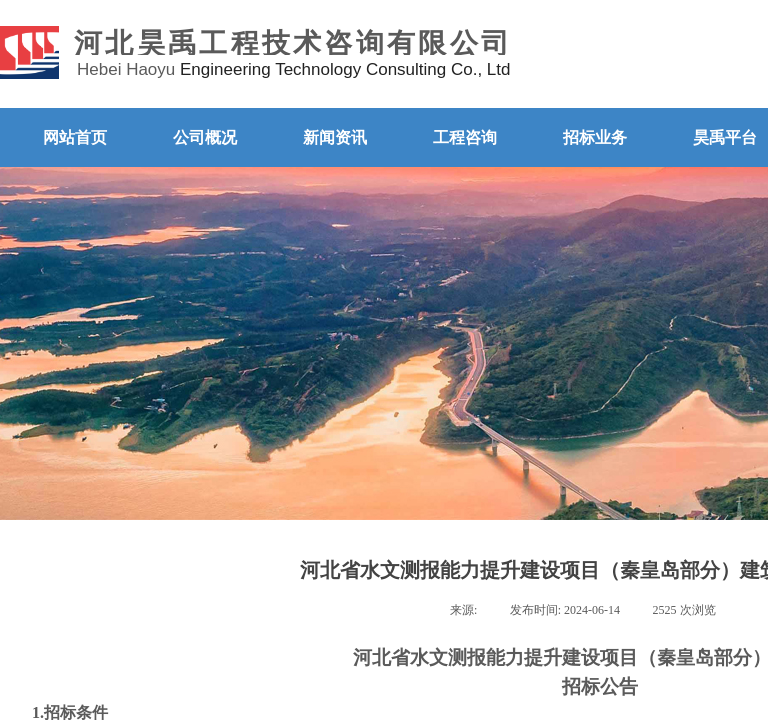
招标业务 (595, 137)
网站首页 (75, 137)
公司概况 (205, 137)
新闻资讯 (335, 137)
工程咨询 (465, 137)
